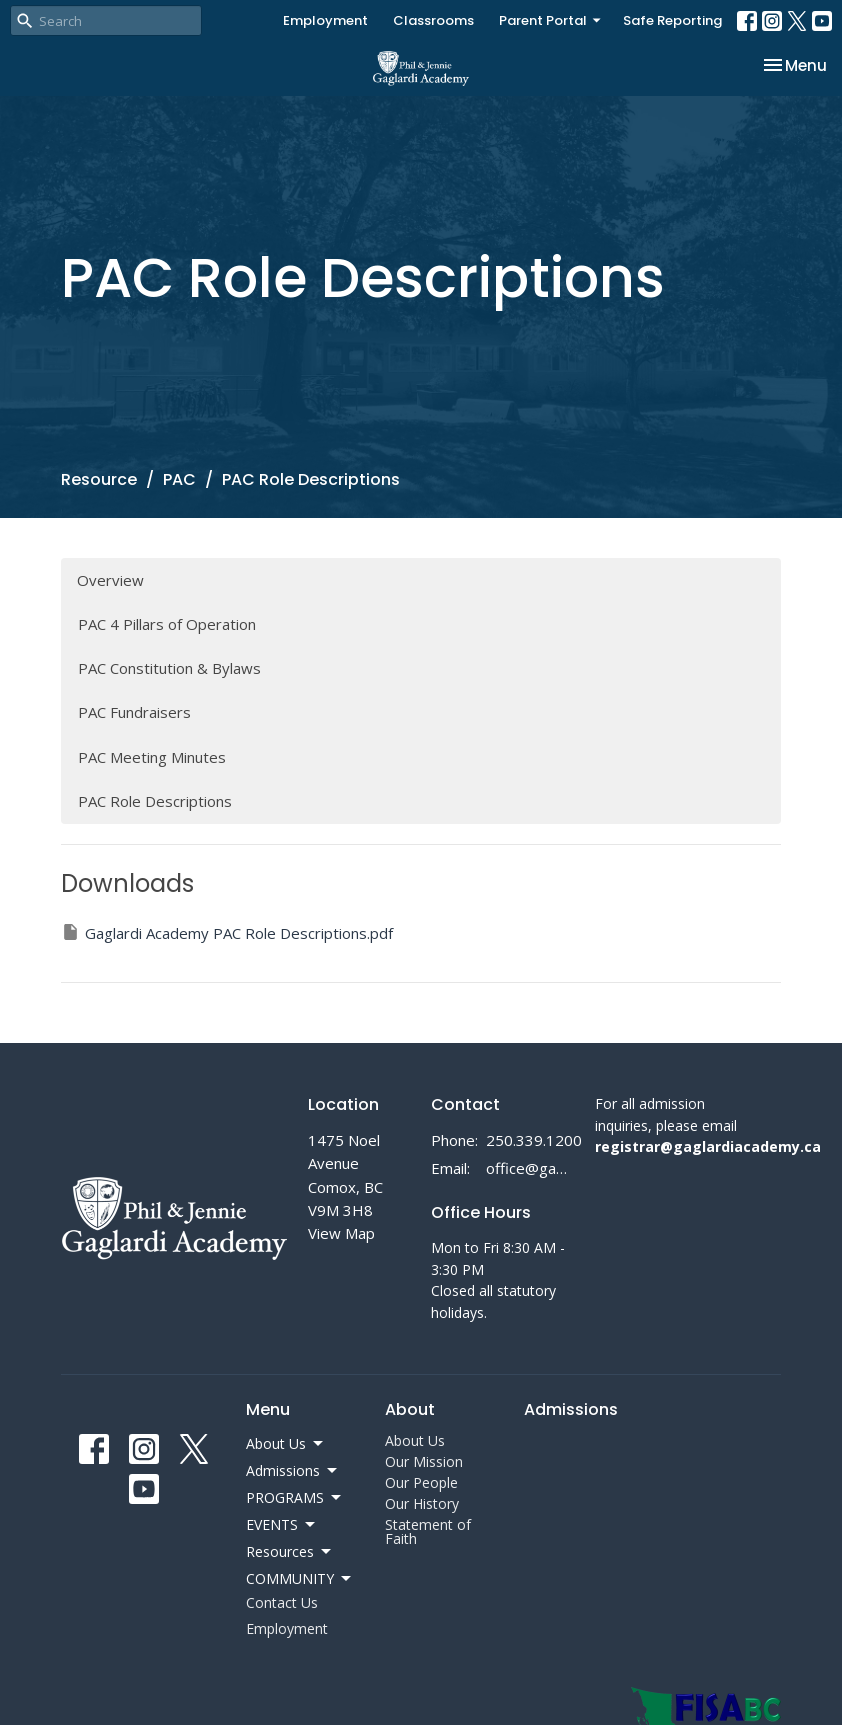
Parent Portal (551, 20)
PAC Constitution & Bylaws (169, 668)
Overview (110, 580)
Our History (422, 1503)
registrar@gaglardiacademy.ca (708, 1146)
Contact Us (282, 1602)
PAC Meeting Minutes (152, 757)
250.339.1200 (534, 1140)
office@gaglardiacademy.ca (530, 1168)
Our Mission (424, 1461)
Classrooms (433, 20)
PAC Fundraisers (134, 712)
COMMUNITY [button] (300, 1579)
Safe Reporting (672, 20)
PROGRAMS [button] (295, 1498)
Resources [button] (290, 1552)
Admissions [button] (293, 1471)
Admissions (571, 1409)
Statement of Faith (428, 1531)
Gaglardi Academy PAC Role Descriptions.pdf (227, 932)
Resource (99, 479)
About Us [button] (286, 1444)
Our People (421, 1482)
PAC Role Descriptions (155, 801)
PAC (179, 479)
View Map (341, 1233)
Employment (325, 20)
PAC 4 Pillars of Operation (167, 624)
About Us (415, 1440)
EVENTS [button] (282, 1525)
